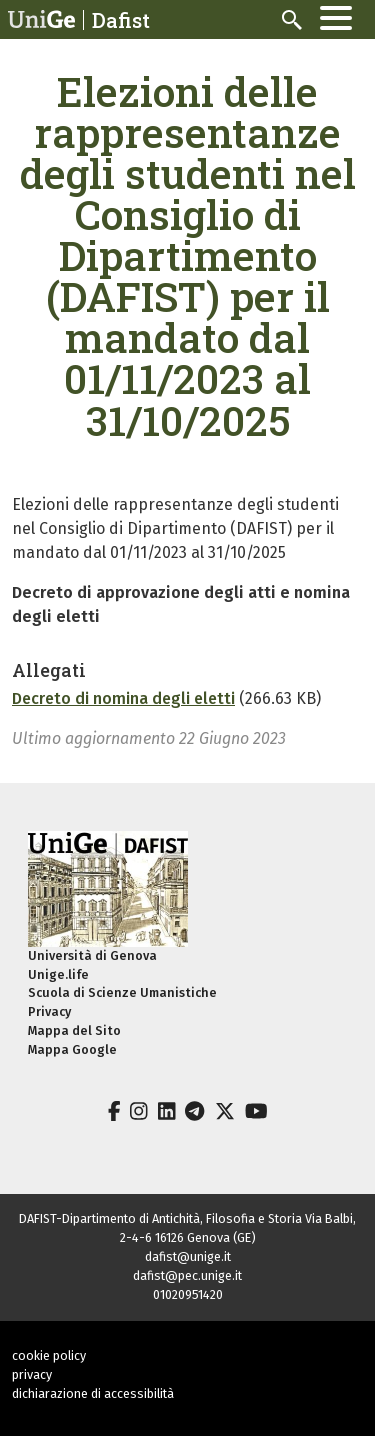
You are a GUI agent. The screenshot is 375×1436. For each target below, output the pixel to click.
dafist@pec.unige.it (187, 1275)
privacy (32, 1374)
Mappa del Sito (74, 1030)
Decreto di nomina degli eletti (123, 698)
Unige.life (58, 974)
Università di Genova (92, 955)
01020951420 (188, 1294)
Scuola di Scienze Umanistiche (122, 992)
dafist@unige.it (188, 1256)
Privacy (49, 1011)
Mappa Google (72, 1049)
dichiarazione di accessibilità (93, 1393)
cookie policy (49, 1355)
